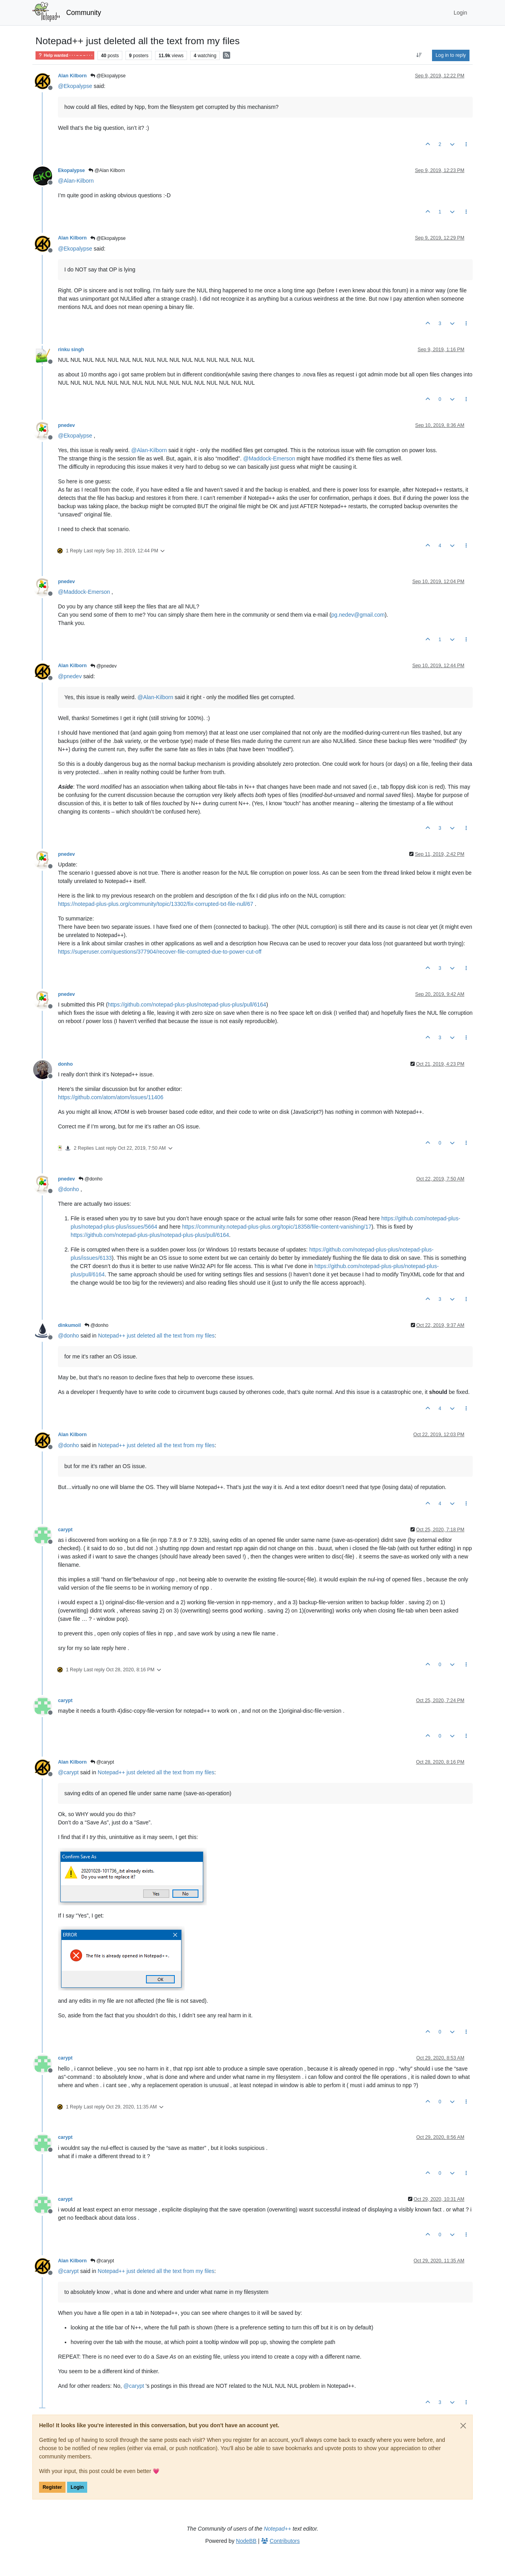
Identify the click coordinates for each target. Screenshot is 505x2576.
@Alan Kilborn (106, 170)
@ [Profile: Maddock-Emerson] (269, 458)
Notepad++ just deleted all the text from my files (156, 1335)
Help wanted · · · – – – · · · (64, 55)
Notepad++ (277, 2528)
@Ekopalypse (108, 76)
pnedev (66, 425)
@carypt (102, 1762)
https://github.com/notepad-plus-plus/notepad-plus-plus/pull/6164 (187, 1004)
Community (83, 13)
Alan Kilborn (72, 76)
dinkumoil (69, 1325)
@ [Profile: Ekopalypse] (75, 86)
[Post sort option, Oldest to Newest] (419, 55)
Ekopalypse (71, 170)
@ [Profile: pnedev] (70, 676)
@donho (91, 1179)
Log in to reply (451, 55)
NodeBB (246, 2541)
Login (77, 2487)
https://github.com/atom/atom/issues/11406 (110, 1097)
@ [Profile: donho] (68, 1189)
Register (52, 2487)
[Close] (463, 2425)
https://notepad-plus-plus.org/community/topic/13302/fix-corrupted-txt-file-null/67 (155, 904)
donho (65, 1064)
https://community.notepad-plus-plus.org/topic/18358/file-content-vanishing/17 (277, 1226)
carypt (65, 1529)
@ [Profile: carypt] (68, 1772)
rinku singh (71, 349)
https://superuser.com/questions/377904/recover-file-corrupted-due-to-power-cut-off (160, 951)
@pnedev (103, 666)
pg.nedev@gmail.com (358, 615)
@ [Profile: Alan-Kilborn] (76, 181)
